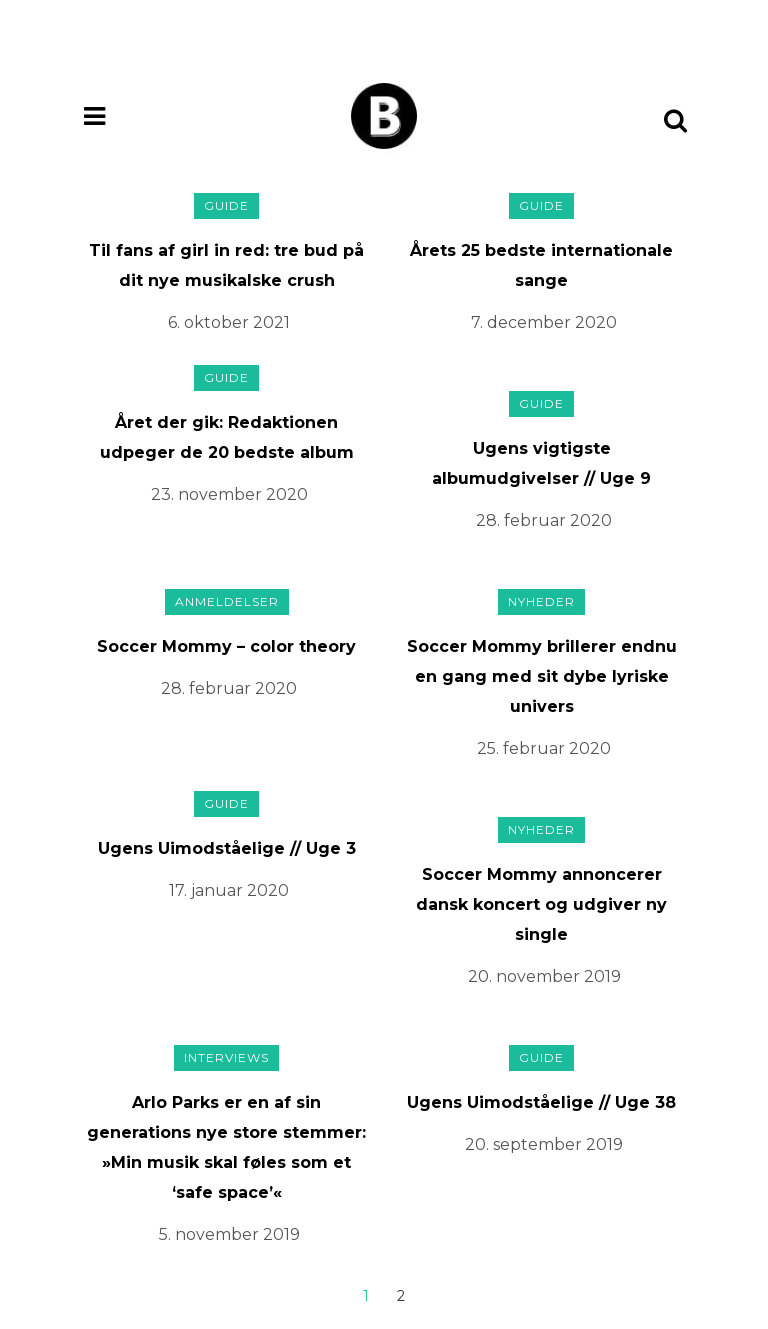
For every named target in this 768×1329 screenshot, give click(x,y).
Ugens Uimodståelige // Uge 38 (541, 1102)
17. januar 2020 (229, 890)
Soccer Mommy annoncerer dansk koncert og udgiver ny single (541, 904)
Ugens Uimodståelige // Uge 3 (227, 848)
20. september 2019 (544, 1144)
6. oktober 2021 (229, 322)
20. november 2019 (544, 976)
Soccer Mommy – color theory (226, 646)
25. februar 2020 (544, 748)
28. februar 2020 (544, 520)
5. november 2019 (229, 1234)
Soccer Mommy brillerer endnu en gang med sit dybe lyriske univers (542, 676)
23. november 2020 (229, 494)
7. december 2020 (544, 322)
